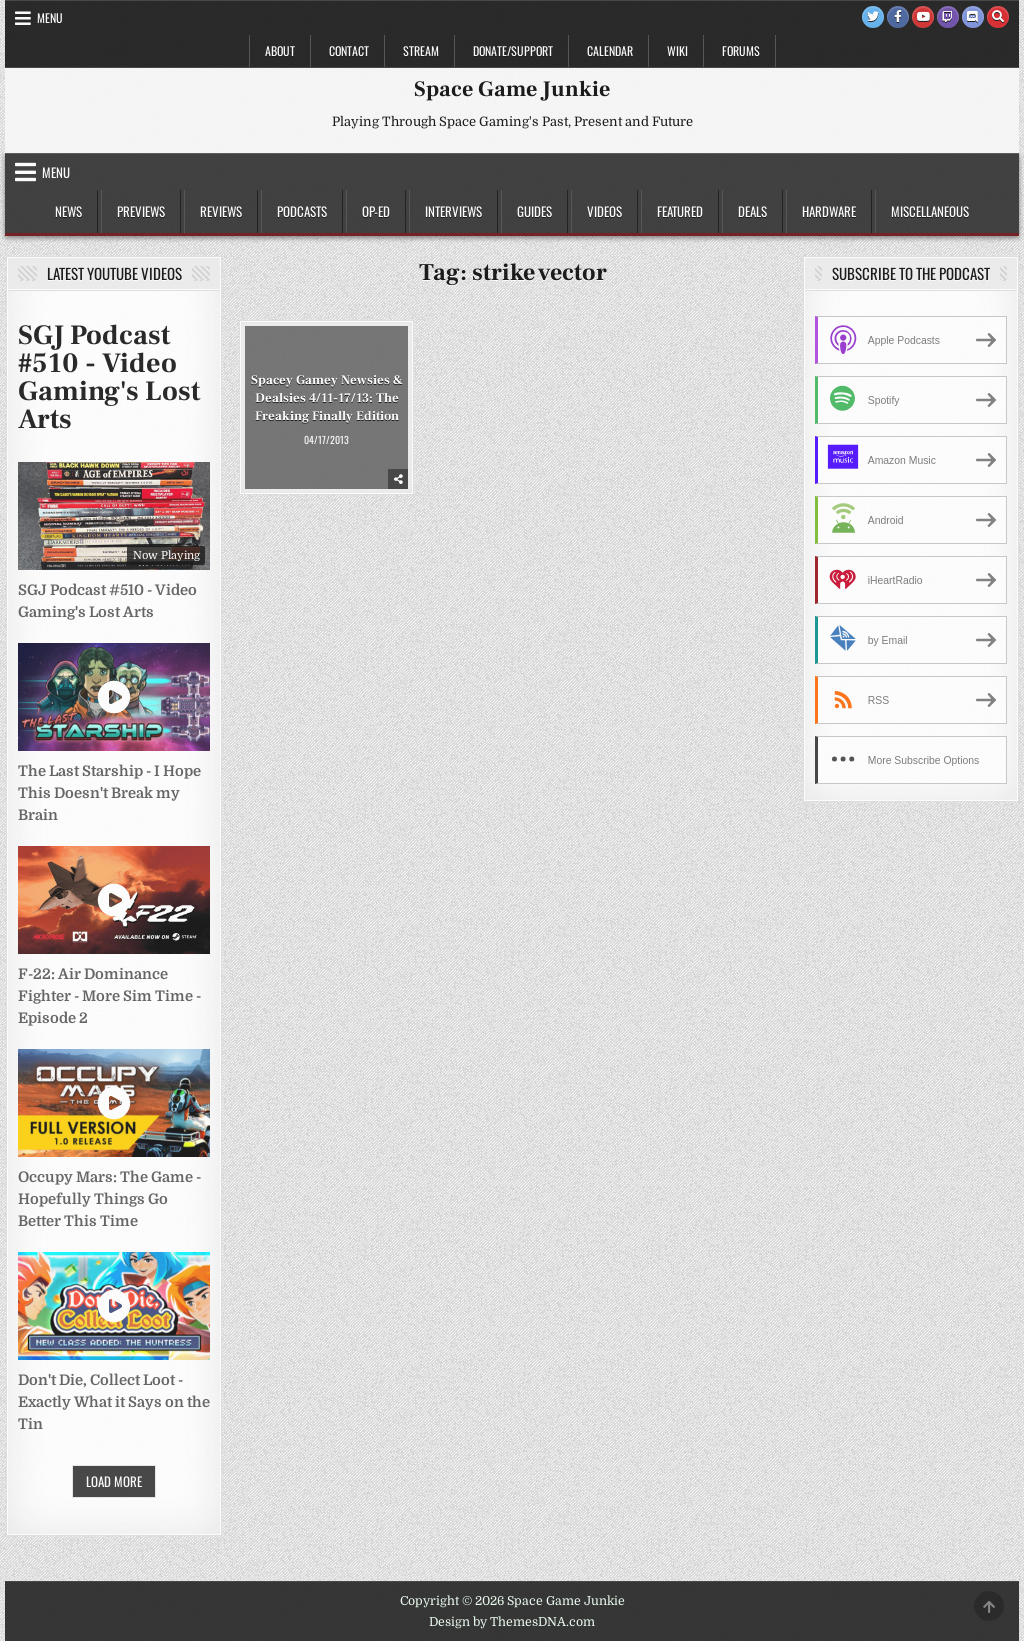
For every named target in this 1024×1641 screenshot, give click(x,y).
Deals (752, 211)
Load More (114, 1481)
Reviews (221, 211)
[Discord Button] (973, 17)
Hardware (829, 211)
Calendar (610, 50)
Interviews (453, 211)
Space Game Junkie (512, 89)
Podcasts (302, 211)
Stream (421, 50)
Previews (141, 211)
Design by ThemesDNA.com (512, 1622)
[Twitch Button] (948, 17)
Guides (534, 211)
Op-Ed (376, 211)
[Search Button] (998, 17)
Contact (349, 50)
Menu (50, 17)
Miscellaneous (930, 211)
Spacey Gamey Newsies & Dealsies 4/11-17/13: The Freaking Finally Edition (327, 397)
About (280, 50)
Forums (741, 50)
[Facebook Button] (898, 17)
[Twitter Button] (873, 17)
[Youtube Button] (923, 17)
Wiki (677, 50)
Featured (680, 211)
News (68, 211)
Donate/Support (513, 50)
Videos (604, 211)
